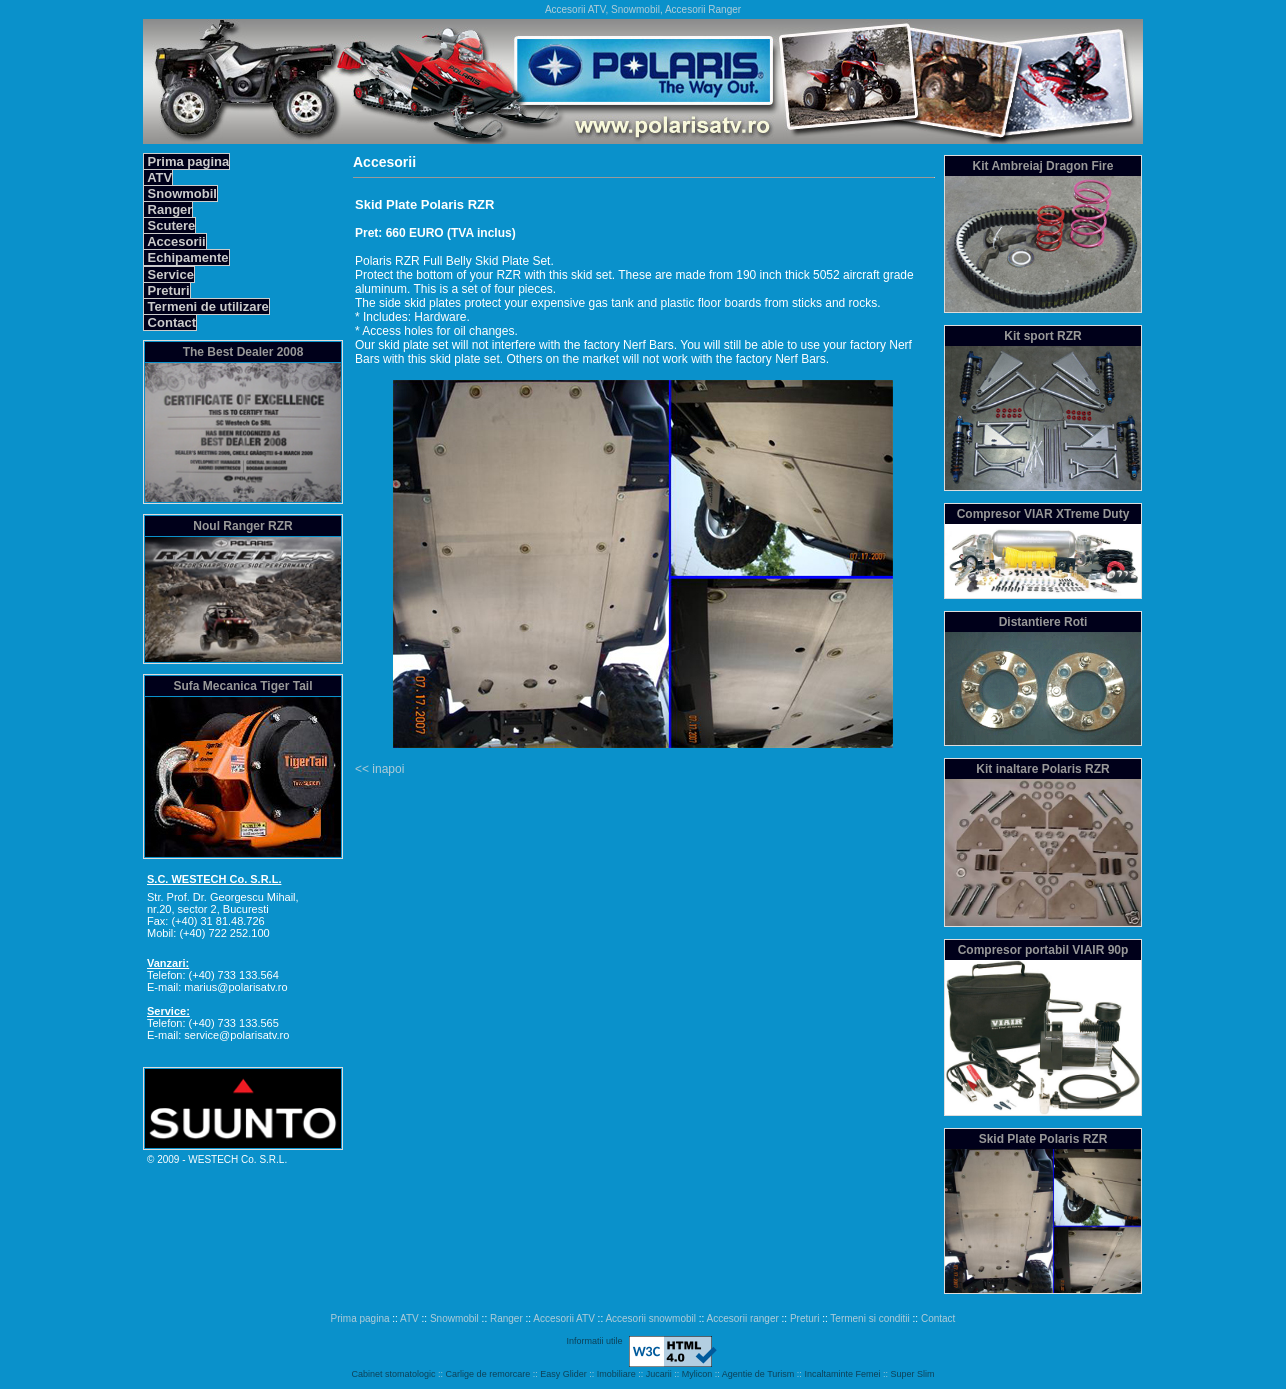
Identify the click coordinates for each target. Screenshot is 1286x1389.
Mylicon (697, 1374)
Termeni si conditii (869, 1318)
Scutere (169, 225)
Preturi (167, 290)
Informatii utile (594, 1341)
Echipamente (186, 257)
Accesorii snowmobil (650, 1318)
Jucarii (659, 1374)
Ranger (168, 209)
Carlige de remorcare (488, 1374)
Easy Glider (563, 1374)
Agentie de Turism (758, 1374)
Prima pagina (186, 161)
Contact (170, 322)
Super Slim (912, 1374)
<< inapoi (379, 769)
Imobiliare (616, 1374)
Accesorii (175, 241)
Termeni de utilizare (206, 306)
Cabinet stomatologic (394, 1374)
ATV (158, 177)
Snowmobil (180, 193)
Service (169, 274)
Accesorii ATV (564, 1318)
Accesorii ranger (743, 1318)
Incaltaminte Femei (842, 1374)
